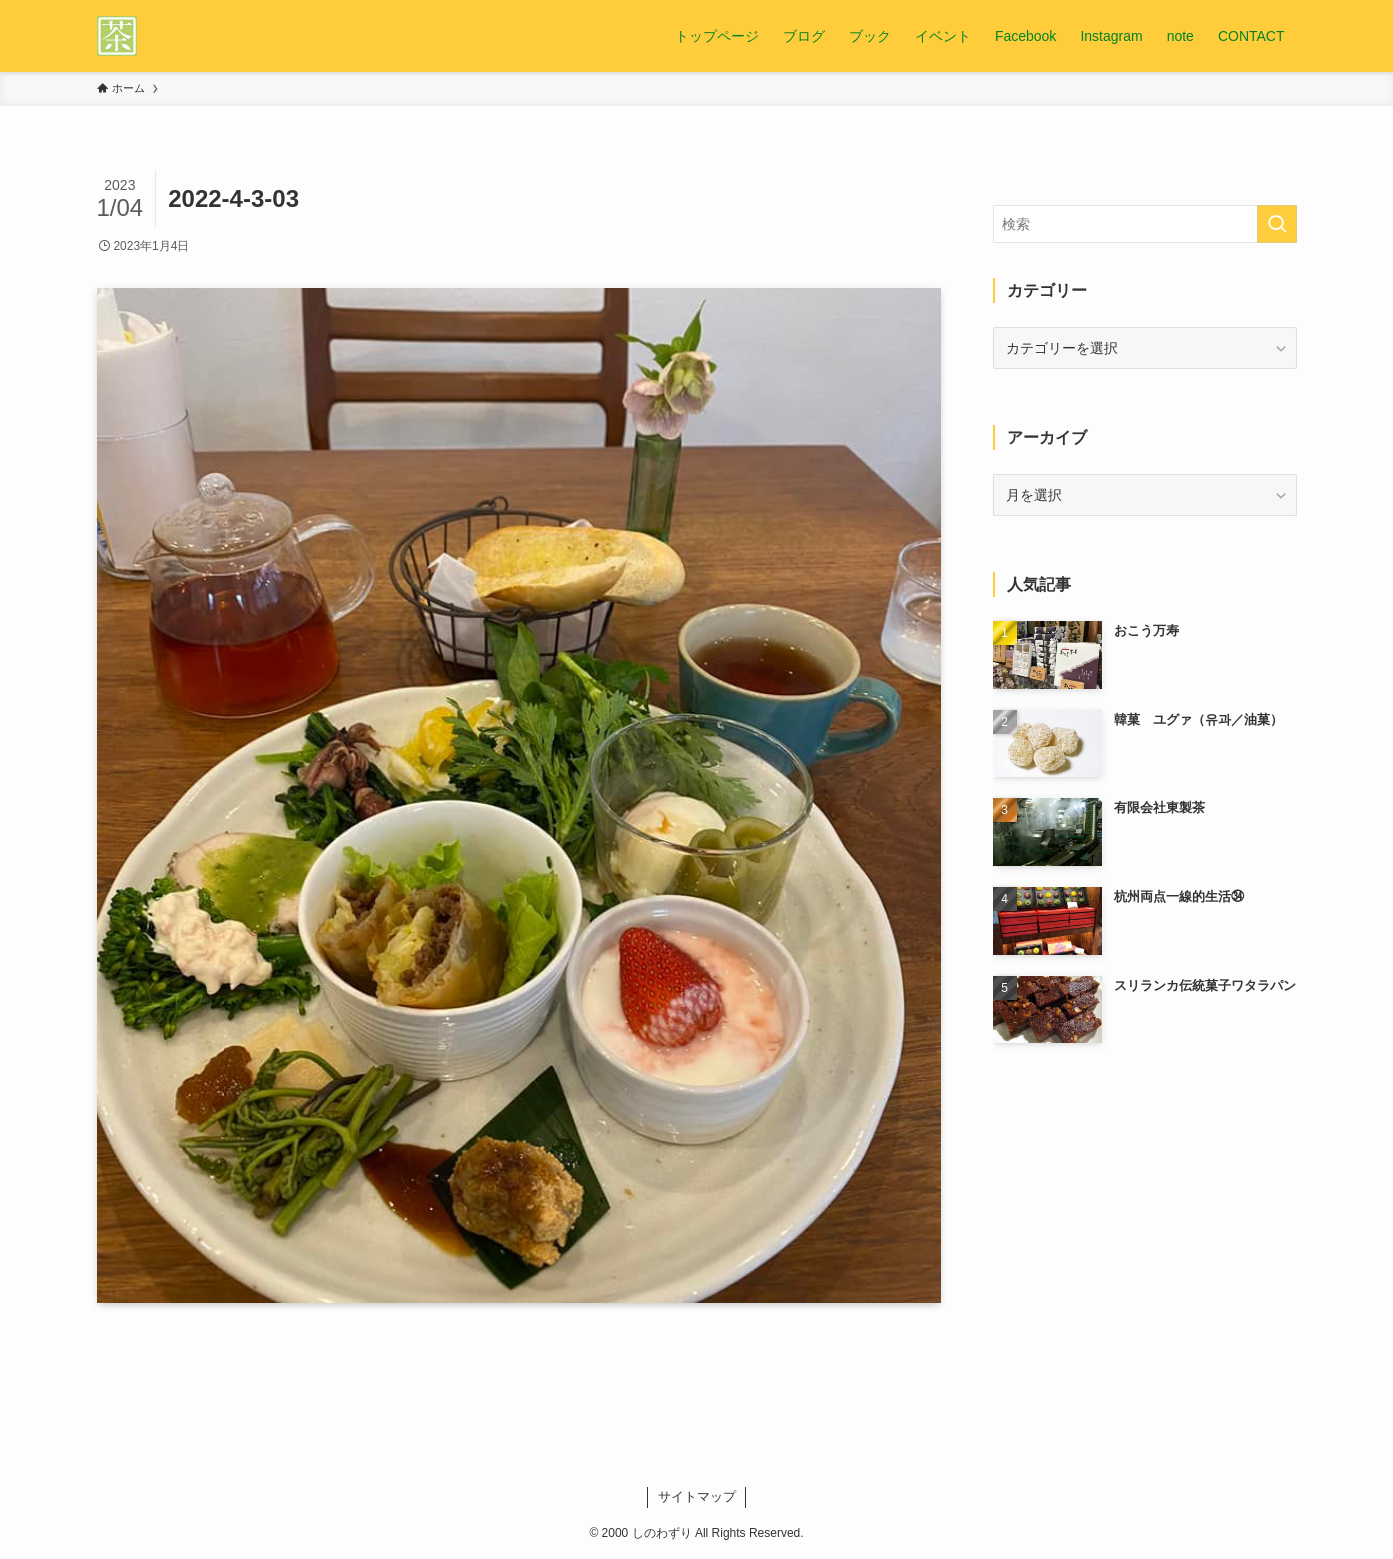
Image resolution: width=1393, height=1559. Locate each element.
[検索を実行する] (1277, 224)
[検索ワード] (1145, 224)
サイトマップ (697, 1496)
